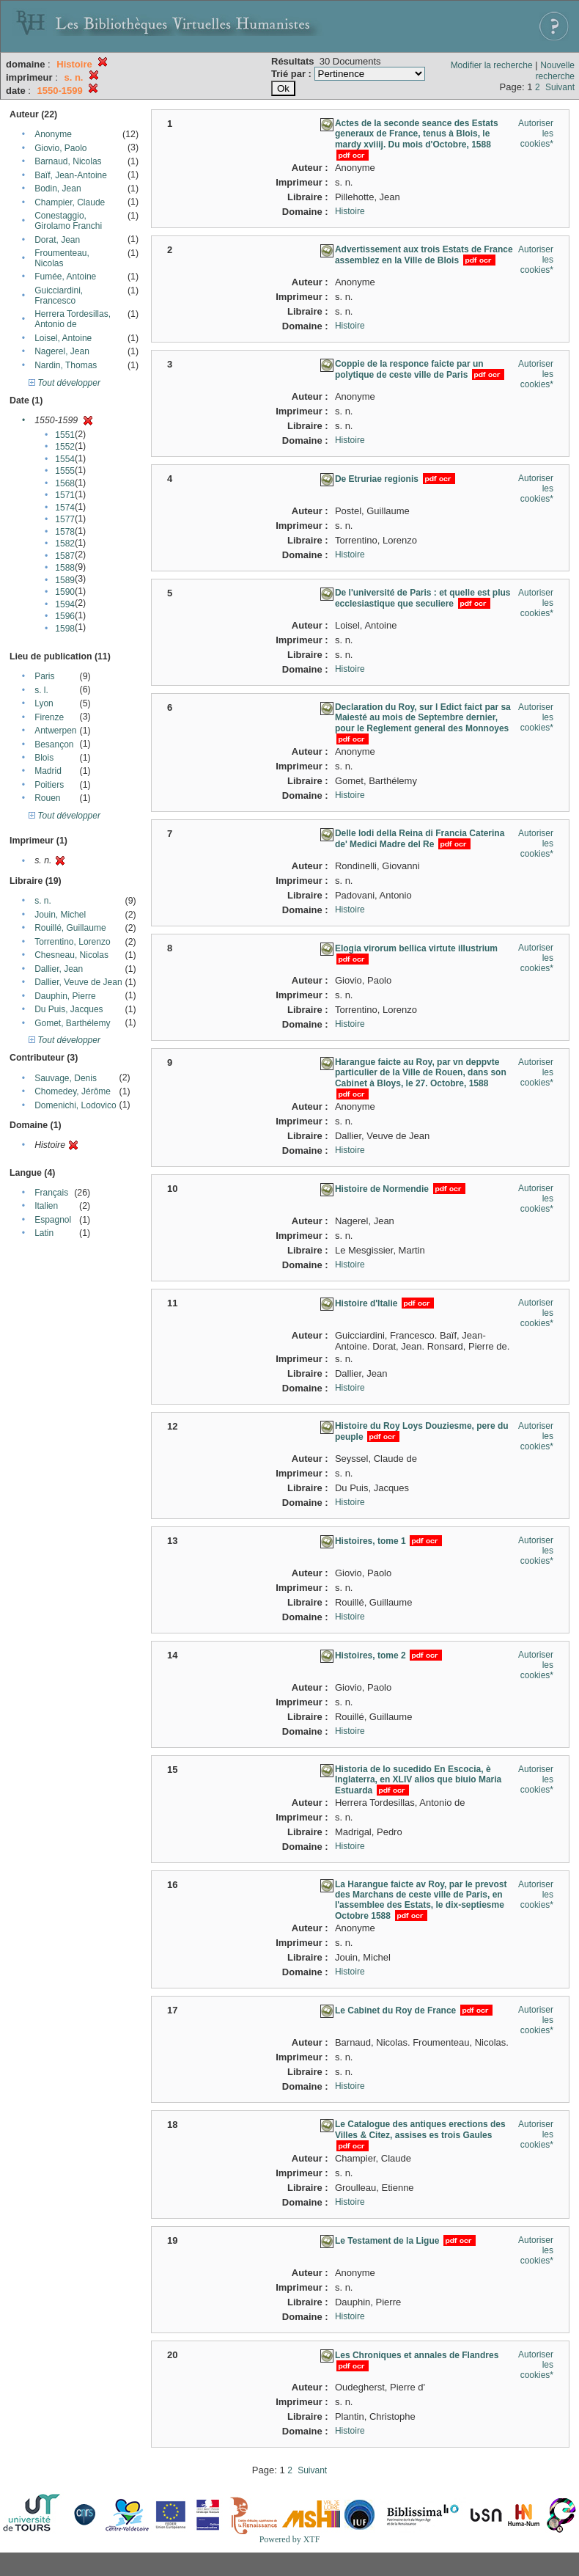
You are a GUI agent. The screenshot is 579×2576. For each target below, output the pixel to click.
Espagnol (52, 1220)
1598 (65, 628)
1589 (65, 580)
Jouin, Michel (60, 915)
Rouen (47, 798)
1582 (65, 543)
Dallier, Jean (58, 969)
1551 (65, 435)
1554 (65, 459)
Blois (44, 758)
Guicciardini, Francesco (58, 295)
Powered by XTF (289, 2539)
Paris (44, 676)
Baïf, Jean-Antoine (70, 175)
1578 (65, 532)
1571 (65, 495)
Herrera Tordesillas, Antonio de (72, 319)
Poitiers (49, 785)
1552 (65, 447)
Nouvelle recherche (555, 70)
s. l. (41, 690)
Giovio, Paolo (60, 148)
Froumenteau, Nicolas (61, 258)
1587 (65, 556)
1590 (65, 592)
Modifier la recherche (492, 65)
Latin (44, 1233)
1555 (65, 471)
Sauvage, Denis (65, 1078)
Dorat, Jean (57, 240)
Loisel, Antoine (63, 338)
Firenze (49, 717)
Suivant (560, 87)
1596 (65, 616)
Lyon (44, 703)
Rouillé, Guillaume (70, 928)
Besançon (53, 744)
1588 (65, 568)
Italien (46, 1206)
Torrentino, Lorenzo (72, 942)
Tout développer (64, 383)
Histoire (350, 211)
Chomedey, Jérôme (72, 1091)
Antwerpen (55, 730)
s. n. (42, 901)
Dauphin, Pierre (64, 996)
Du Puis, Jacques (68, 1009)
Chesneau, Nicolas (71, 955)
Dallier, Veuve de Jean (78, 982)
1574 (65, 507)
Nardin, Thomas (65, 365)
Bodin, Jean (57, 188)
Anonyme (53, 134)
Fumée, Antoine (65, 276)
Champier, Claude (69, 202)
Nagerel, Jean (61, 351)
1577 (65, 519)
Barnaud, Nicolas (67, 161)
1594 (65, 604)
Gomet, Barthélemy (72, 1023)
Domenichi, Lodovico (75, 1105)
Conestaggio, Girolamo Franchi (68, 221)
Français (51, 1193)
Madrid (48, 771)
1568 (65, 483)
